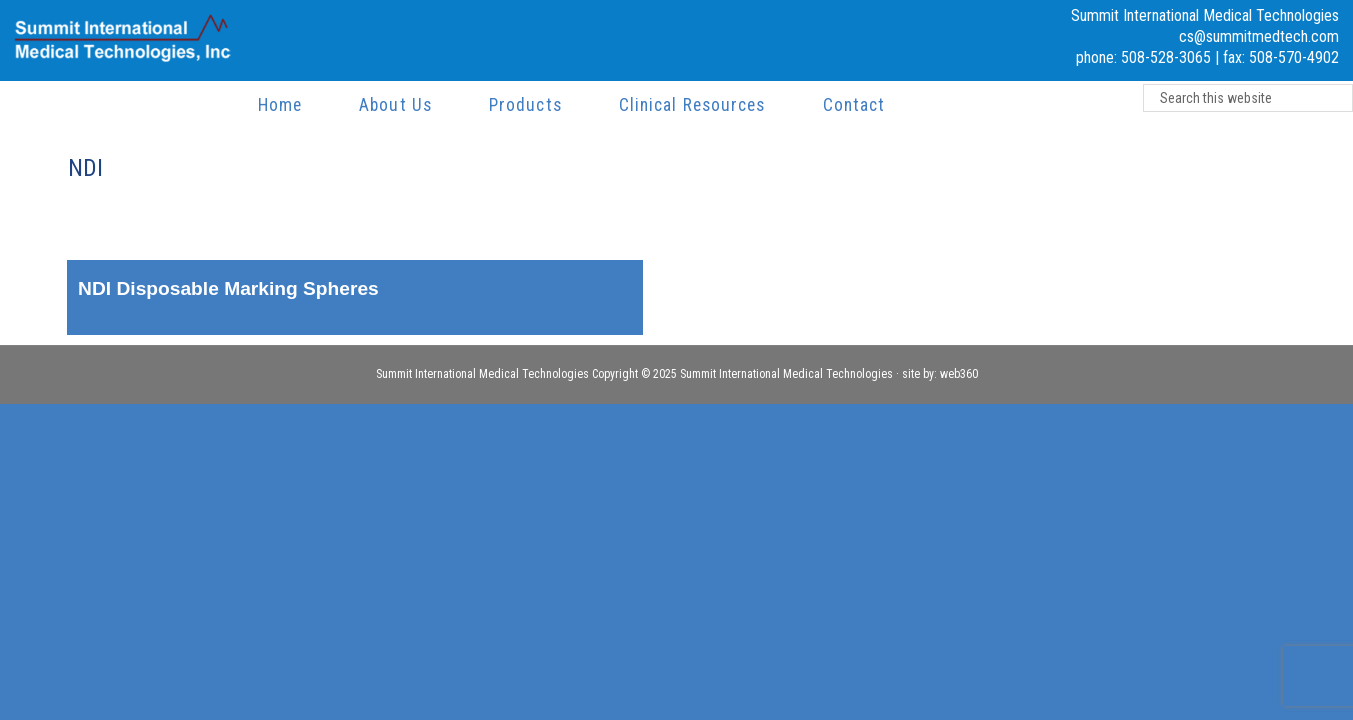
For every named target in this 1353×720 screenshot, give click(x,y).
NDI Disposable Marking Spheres (228, 288)
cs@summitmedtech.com (1259, 36)
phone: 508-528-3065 (1143, 57)
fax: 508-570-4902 (1281, 57)
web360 (959, 374)
